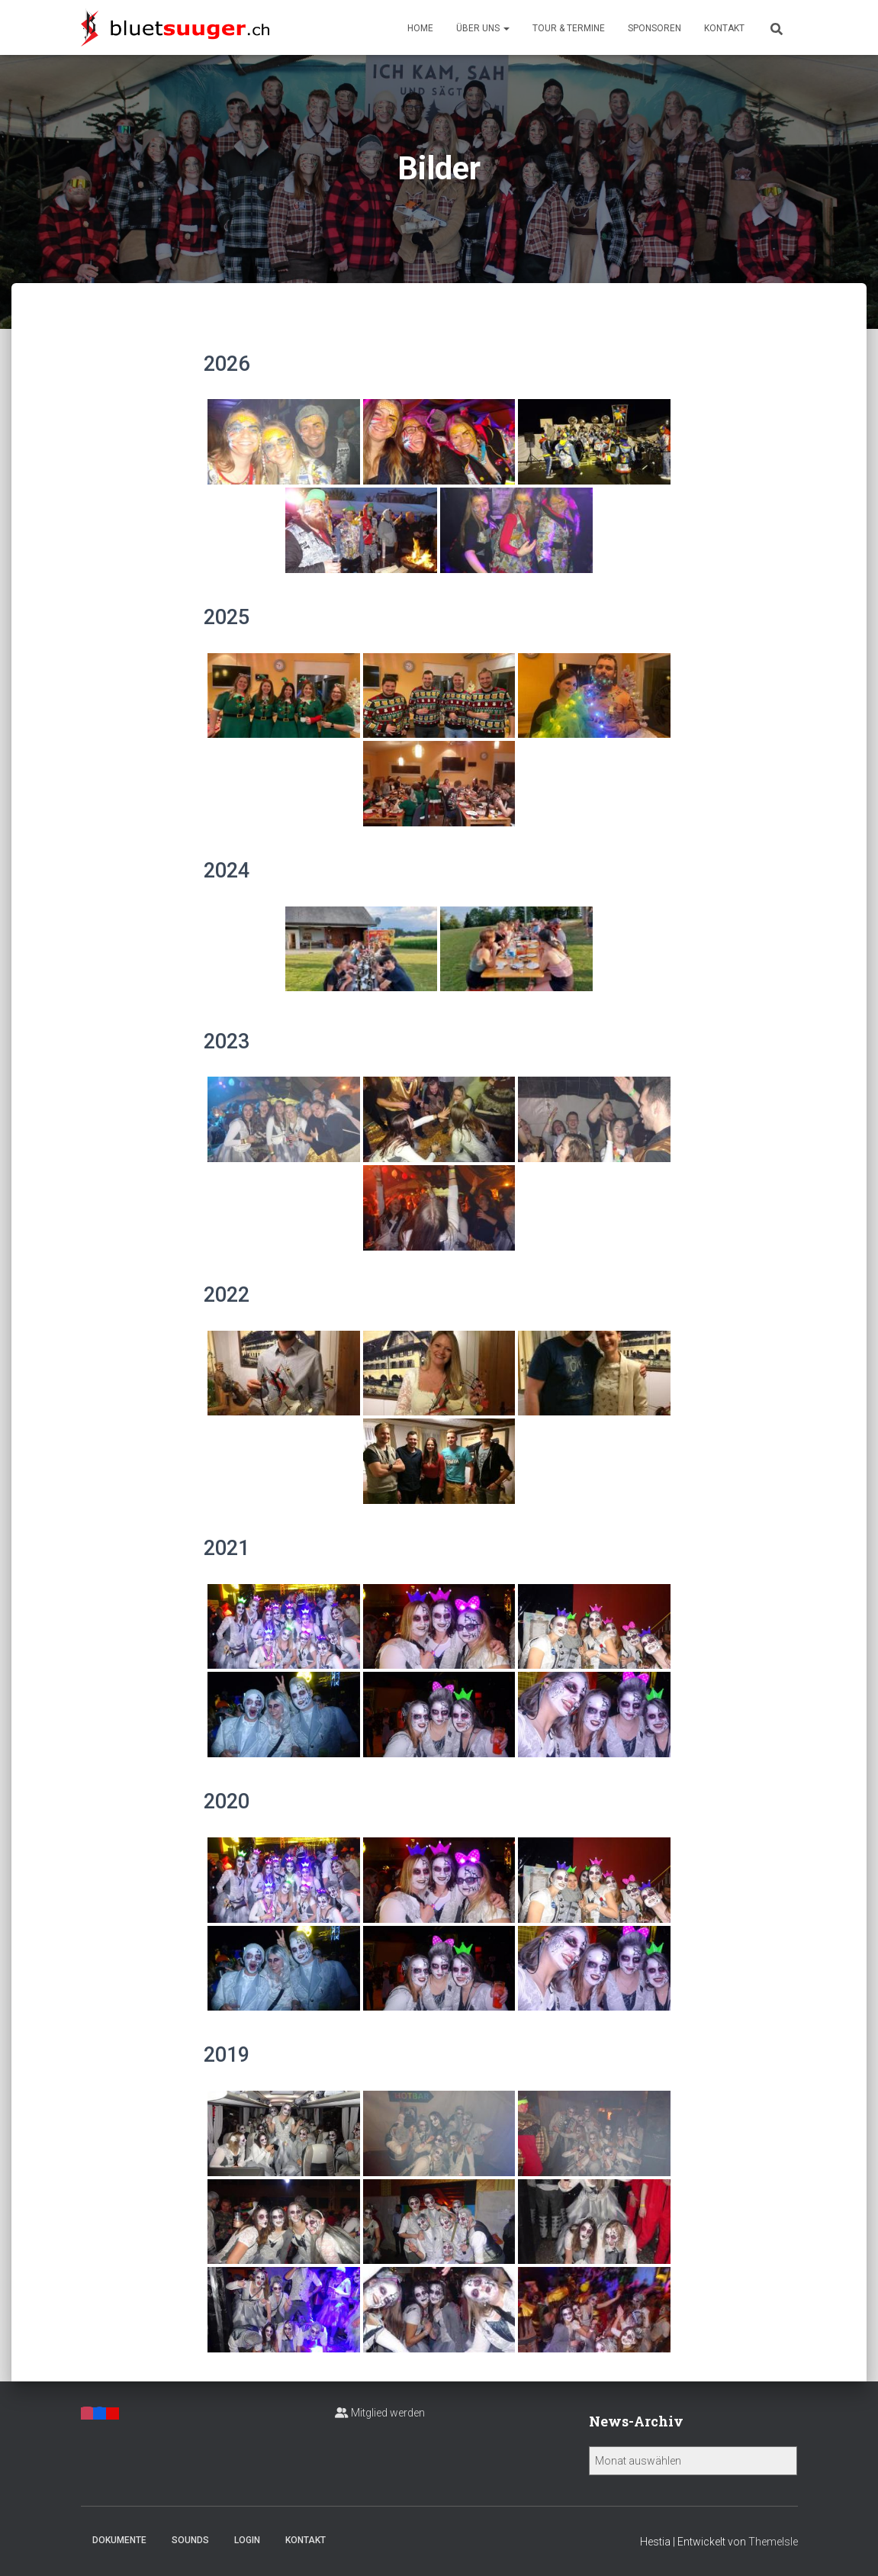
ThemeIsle (773, 2542)
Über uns (483, 28)
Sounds (190, 2540)
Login (247, 2540)
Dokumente (119, 2540)
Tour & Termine (568, 28)
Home (420, 28)
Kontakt (724, 28)
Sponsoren (654, 28)
